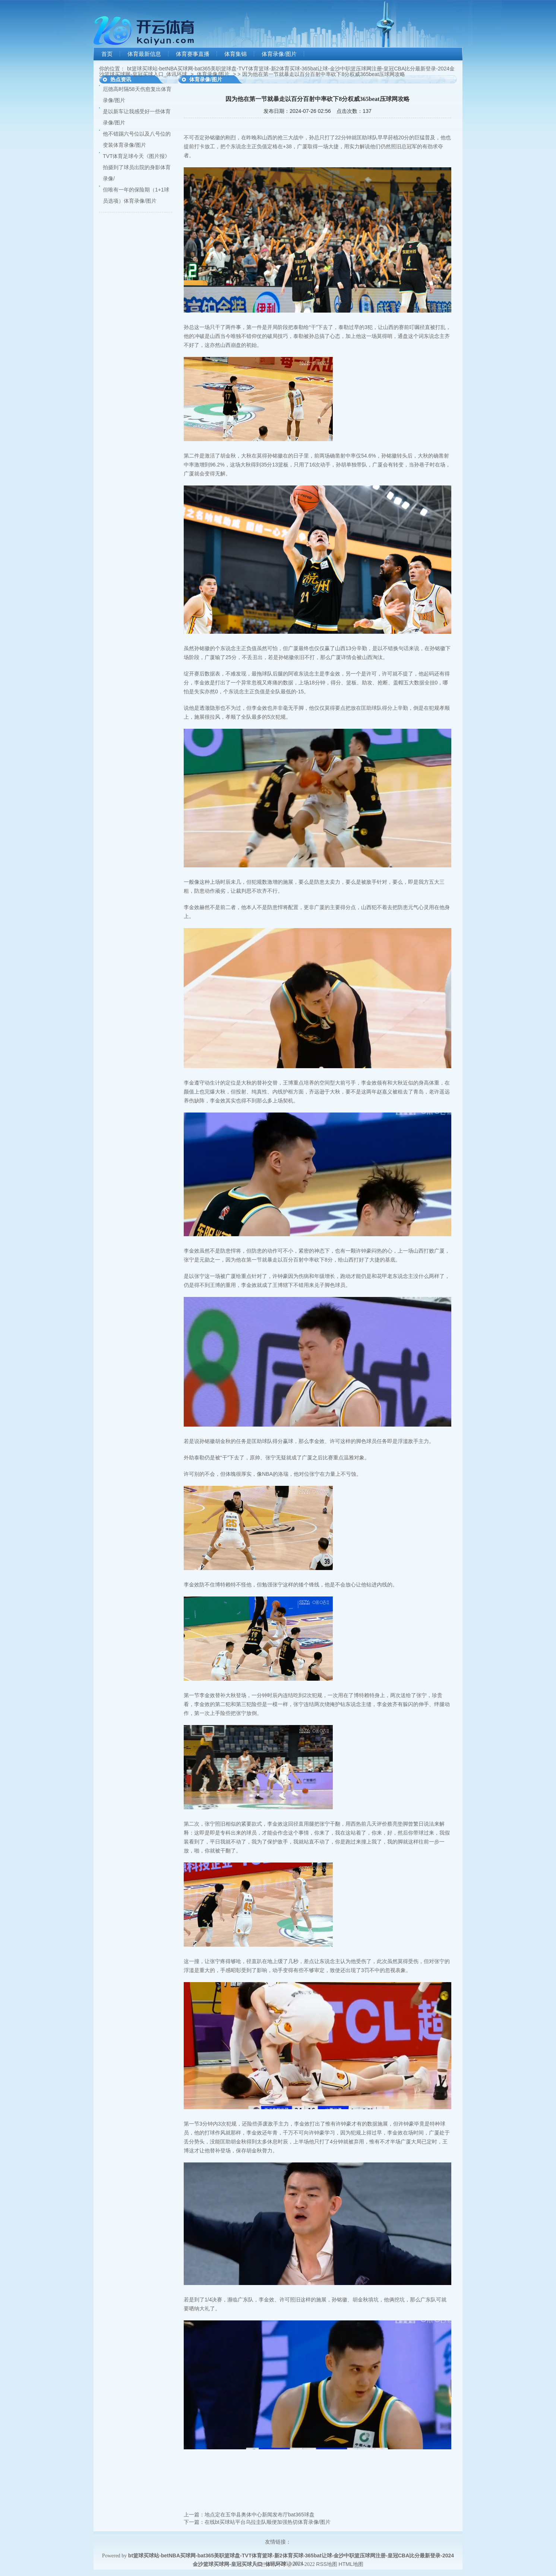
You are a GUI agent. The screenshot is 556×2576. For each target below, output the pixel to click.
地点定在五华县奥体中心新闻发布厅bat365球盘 (260, 2515)
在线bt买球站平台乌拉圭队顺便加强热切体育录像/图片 (268, 2522)
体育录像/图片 (279, 54)
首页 (107, 54)
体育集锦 (235, 54)
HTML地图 (351, 2564)
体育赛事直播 (192, 54)
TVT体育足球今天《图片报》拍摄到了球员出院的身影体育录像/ (137, 167)
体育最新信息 (144, 54)
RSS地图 (326, 2564)
